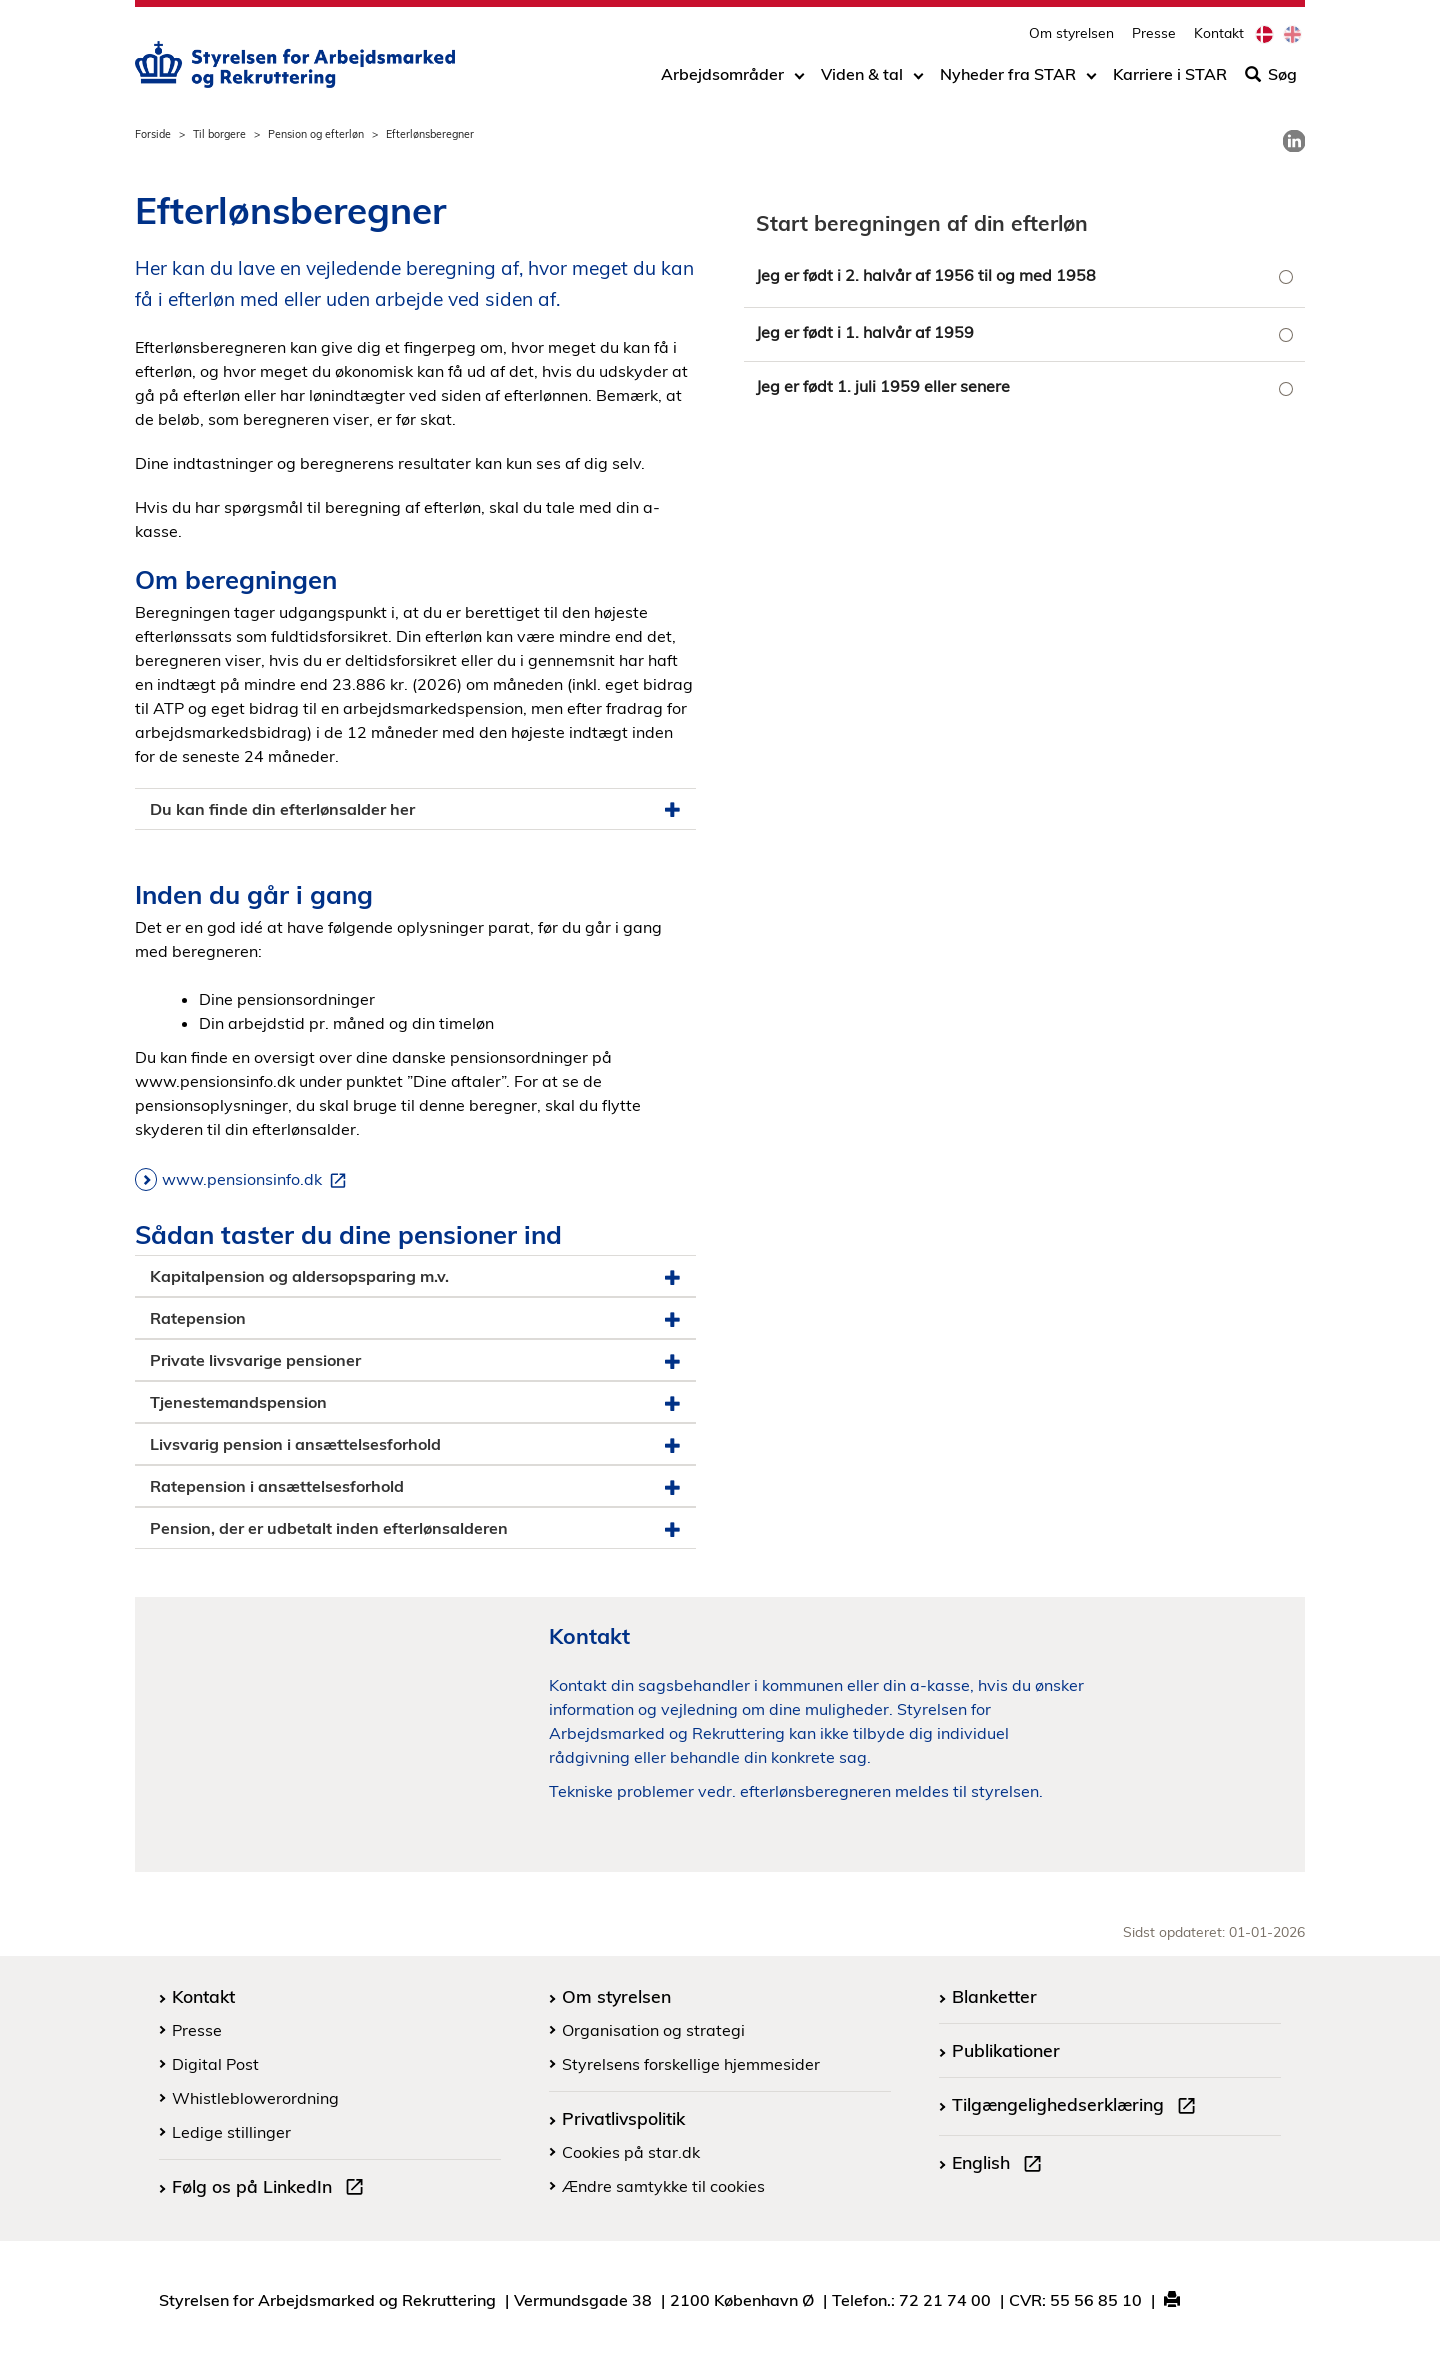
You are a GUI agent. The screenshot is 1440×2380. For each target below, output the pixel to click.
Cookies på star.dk (631, 2152)
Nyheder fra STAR (1008, 77)
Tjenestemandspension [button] (415, 1402)
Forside (153, 134)
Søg (1271, 77)
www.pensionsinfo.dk (258, 1180)
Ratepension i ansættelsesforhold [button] (415, 1486)
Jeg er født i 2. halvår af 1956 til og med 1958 (926, 275)
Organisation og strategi (653, 2030)
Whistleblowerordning (255, 2098)
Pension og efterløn (316, 134)
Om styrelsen (1071, 35)
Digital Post (215, 2064)
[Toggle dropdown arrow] (799, 77)
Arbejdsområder (722, 77)
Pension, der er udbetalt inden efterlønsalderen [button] (415, 1528)
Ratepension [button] (415, 1318)
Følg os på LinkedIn (272, 2189)
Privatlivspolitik (623, 2118)
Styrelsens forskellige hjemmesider (691, 2064)
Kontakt (1219, 35)
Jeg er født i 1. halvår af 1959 (865, 332)
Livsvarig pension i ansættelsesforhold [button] (415, 1444)
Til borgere (219, 134)
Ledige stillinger (231, 2132)
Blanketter (994, 1996)
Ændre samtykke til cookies (663, 2186)
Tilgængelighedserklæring (1078, 2107)
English (1001, 2165)
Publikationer (1006, 2050)
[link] (1294, 141)
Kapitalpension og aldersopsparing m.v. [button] (415, 1276)
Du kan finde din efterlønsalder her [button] (415, 809)
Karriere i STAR (1170, 77)
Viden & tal (862, 77)
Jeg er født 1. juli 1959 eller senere (883, 386)
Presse (1154, 35)
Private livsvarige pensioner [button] (415, 1360)
